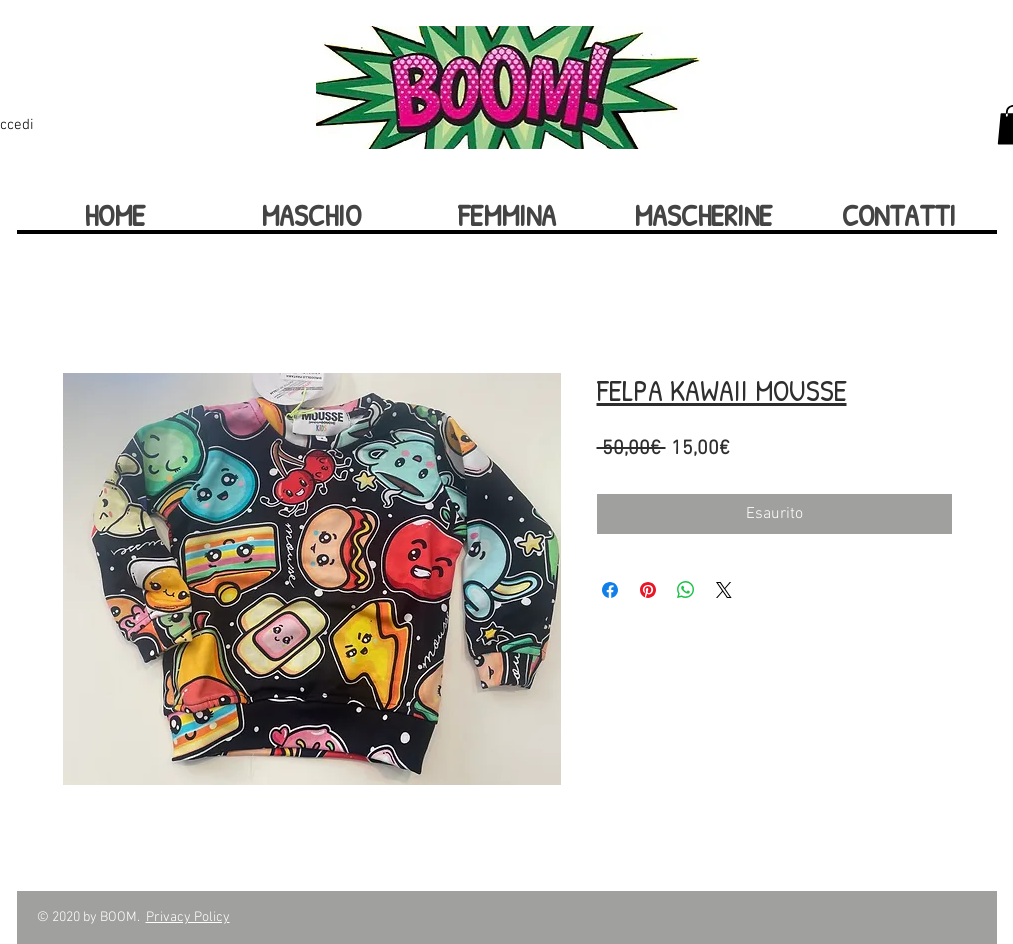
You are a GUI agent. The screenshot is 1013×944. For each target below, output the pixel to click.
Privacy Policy (188, 917)
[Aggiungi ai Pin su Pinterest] (648, 590)
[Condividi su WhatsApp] (686, 590)
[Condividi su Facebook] (610, 590)
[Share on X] (724, 590)
